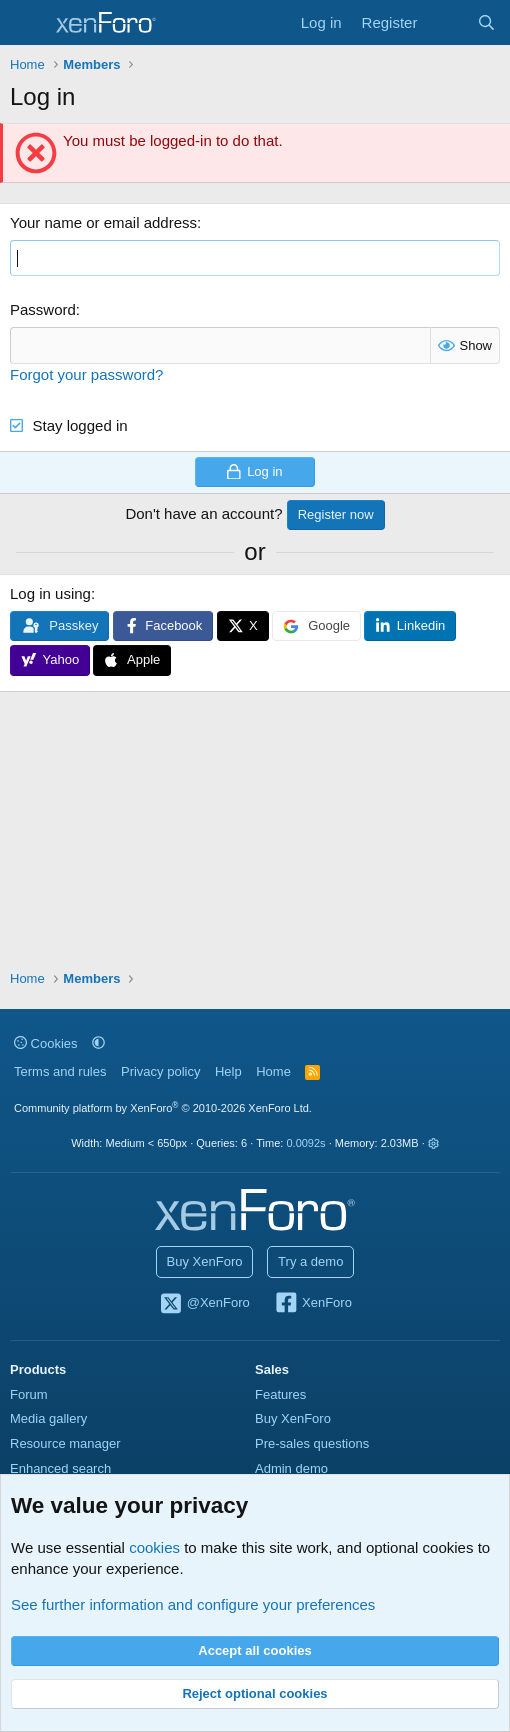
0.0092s (305, 1143)
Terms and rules (60, 1071)
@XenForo (204, 1304)
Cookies (46, 1043)
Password (43, 309)
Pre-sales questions (312, 1443)
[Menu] (27, 23)
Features (280, 1394)
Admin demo (291, 1468)
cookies (154, 1547)
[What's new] (446, 22)
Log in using (50, 593)
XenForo (312, 1304)
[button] (98, 1043)
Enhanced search (60, 1468)
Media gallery (48, 1418)
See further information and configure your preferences (193, 1604)
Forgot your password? (86, 374)
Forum (29, 1394)
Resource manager (65, 1443)
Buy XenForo (205, 1261)
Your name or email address (103, 222)
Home (273, 1071)
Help (228, 1071)
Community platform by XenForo (163, 1108)
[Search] (486, 22)
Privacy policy (160, 1071)
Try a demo (310, 1261)
